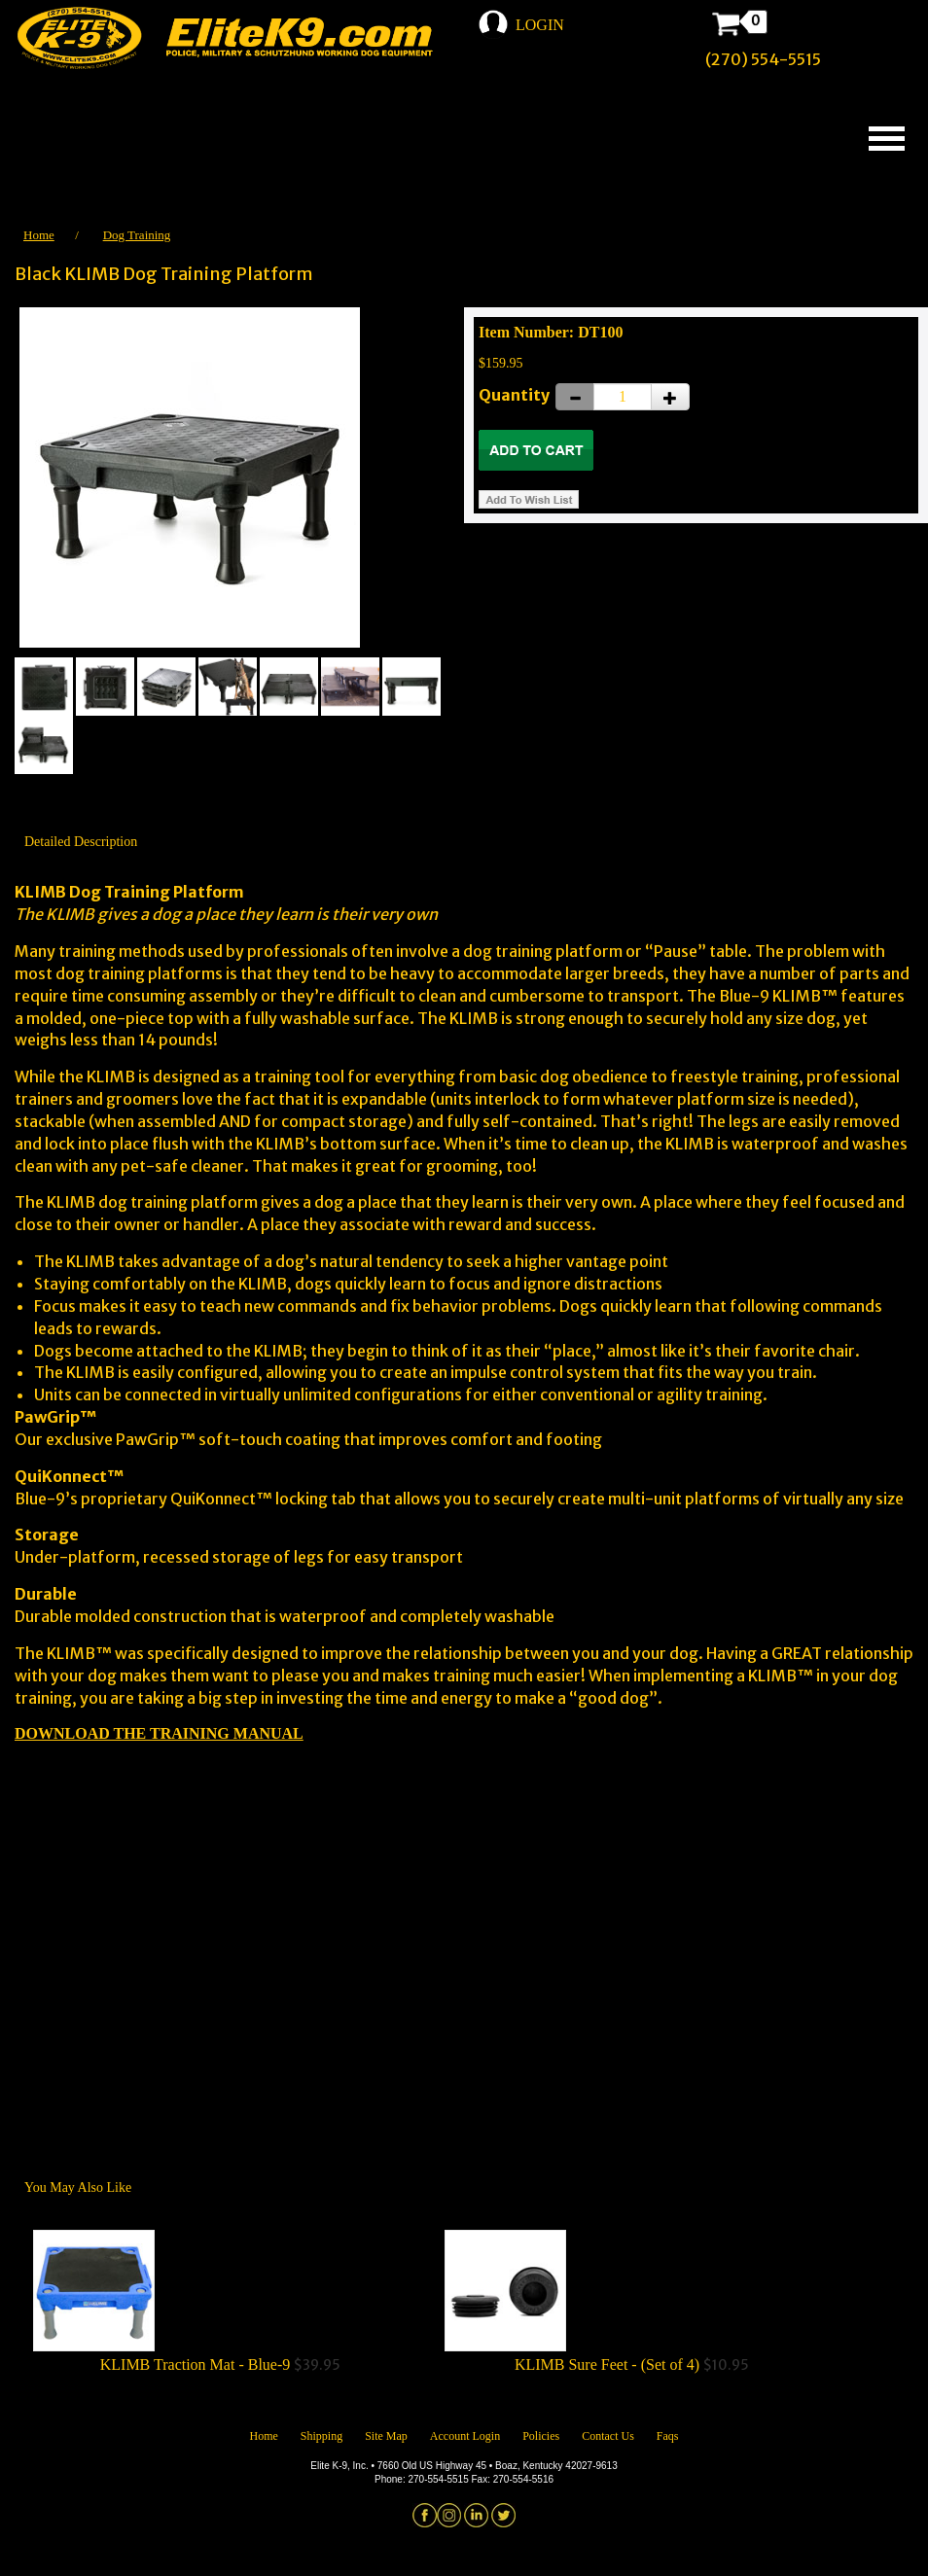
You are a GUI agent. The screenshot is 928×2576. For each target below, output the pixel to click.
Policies (540, 2436)
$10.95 (632, 2302)
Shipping (321, 2436)
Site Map (386, 2436)
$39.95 (220, 2302)
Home (38, 235)
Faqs (668, 2436)
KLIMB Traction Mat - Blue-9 (195, 2364)
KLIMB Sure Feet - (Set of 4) (607, 2364)
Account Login (465, 2436)
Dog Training (137, 235)
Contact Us (608, 2436)
